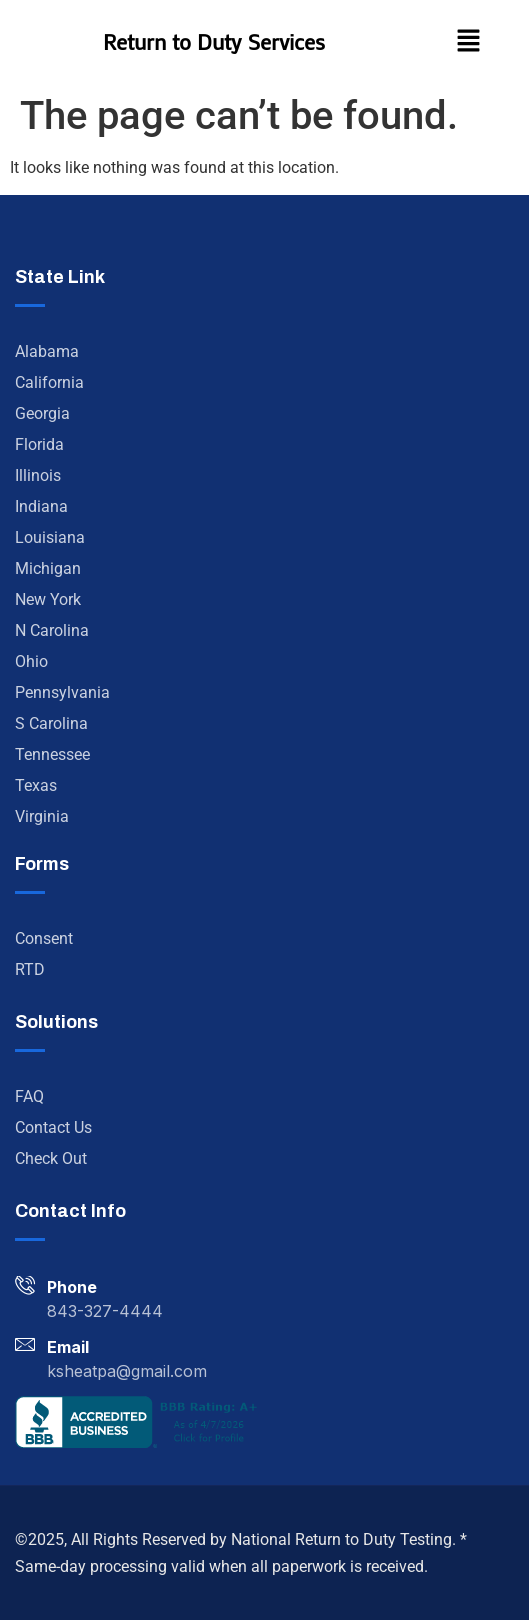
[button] (468, 42)
